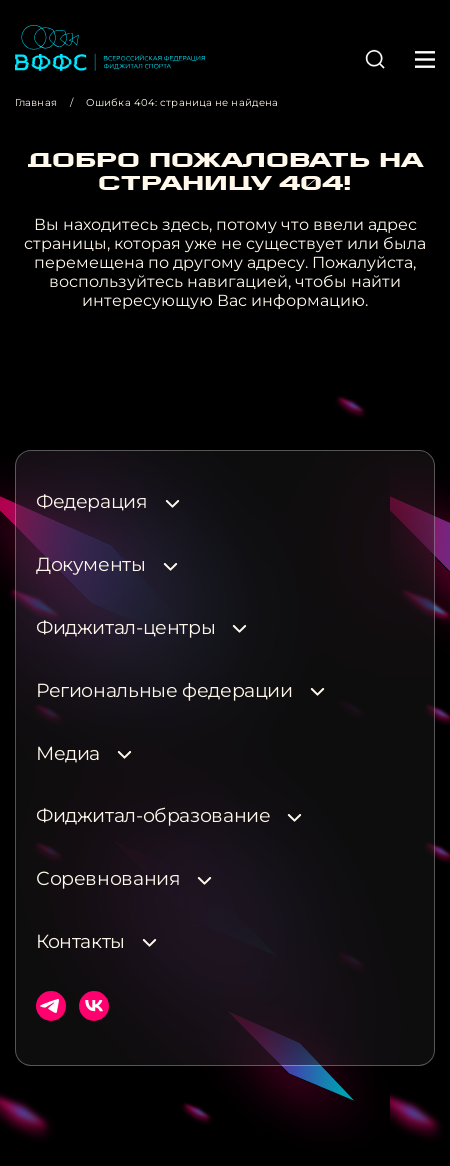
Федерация (92, 502)
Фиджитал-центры (125, 628)
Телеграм (51, 1006)
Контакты (80, 942)
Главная (36, 102)
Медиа (68, 754)
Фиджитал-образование (153, 816)
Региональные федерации (164, 691)
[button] (375, 59)
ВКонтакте (94, 1006)
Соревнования (108, 879)
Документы (91, 565)
